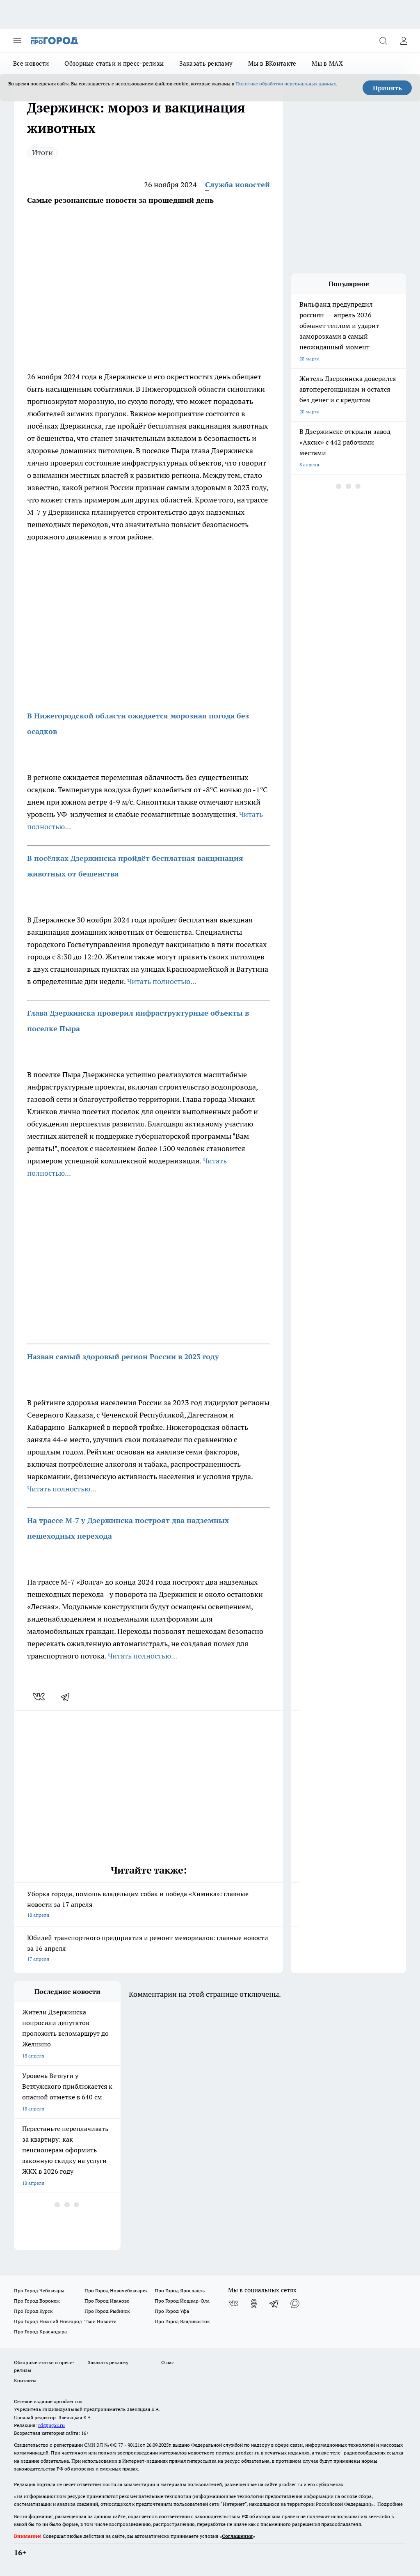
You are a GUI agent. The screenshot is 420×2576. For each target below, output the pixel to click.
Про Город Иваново (107, 2301)
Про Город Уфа (172, 2311)
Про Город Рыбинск (107, 2311)
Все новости (31, 63)
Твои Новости (100, 2321)
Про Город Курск (33, 2311)
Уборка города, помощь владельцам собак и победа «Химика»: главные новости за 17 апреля (148, 1905)
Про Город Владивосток (182, 2321)
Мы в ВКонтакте (272, 63)
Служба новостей (237, 184)
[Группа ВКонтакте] (233, 2303)
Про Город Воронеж (37, 2301)
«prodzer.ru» (68, 2401)
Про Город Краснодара (40, 2331)
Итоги (42, 152)
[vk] (39, 1696)
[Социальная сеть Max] (295, 2303)
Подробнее (390, 2504)
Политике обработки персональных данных (285, 83)
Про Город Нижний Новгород (48, 2321)
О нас (167, 2362)
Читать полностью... (161, 981)
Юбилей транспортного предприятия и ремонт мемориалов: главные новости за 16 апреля (148, 1949)
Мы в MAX (327, 63)
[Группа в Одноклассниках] (254, 2303)
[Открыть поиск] (383, 40)
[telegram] (67, 1696)
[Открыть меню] (17, 40)
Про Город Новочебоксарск (116, 2290)
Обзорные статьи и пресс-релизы (114, 63)
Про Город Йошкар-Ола (182, 2301)
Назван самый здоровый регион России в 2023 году (123, 1356)
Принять (387, 88)
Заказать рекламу (206, 63)
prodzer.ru (248, 2453)
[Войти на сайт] (403, 40)
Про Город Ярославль (180, 2290)
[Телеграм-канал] (274, 2303)
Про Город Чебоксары (39, 2290)
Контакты (25, 2380)
